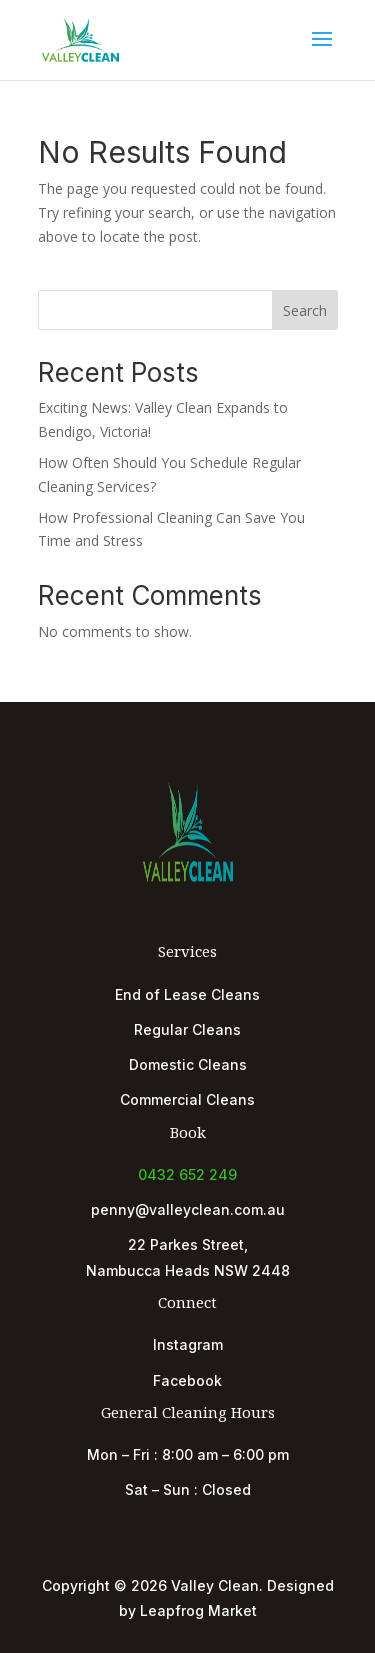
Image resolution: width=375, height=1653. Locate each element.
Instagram (188, 1344)
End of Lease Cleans (187, 994)
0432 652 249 (187, 1174)
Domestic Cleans (188, 1064)
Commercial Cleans (187, 1099)
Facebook (187, 1380)
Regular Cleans (187, 1029)
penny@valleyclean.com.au (188, 1209)
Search (305, 310)
